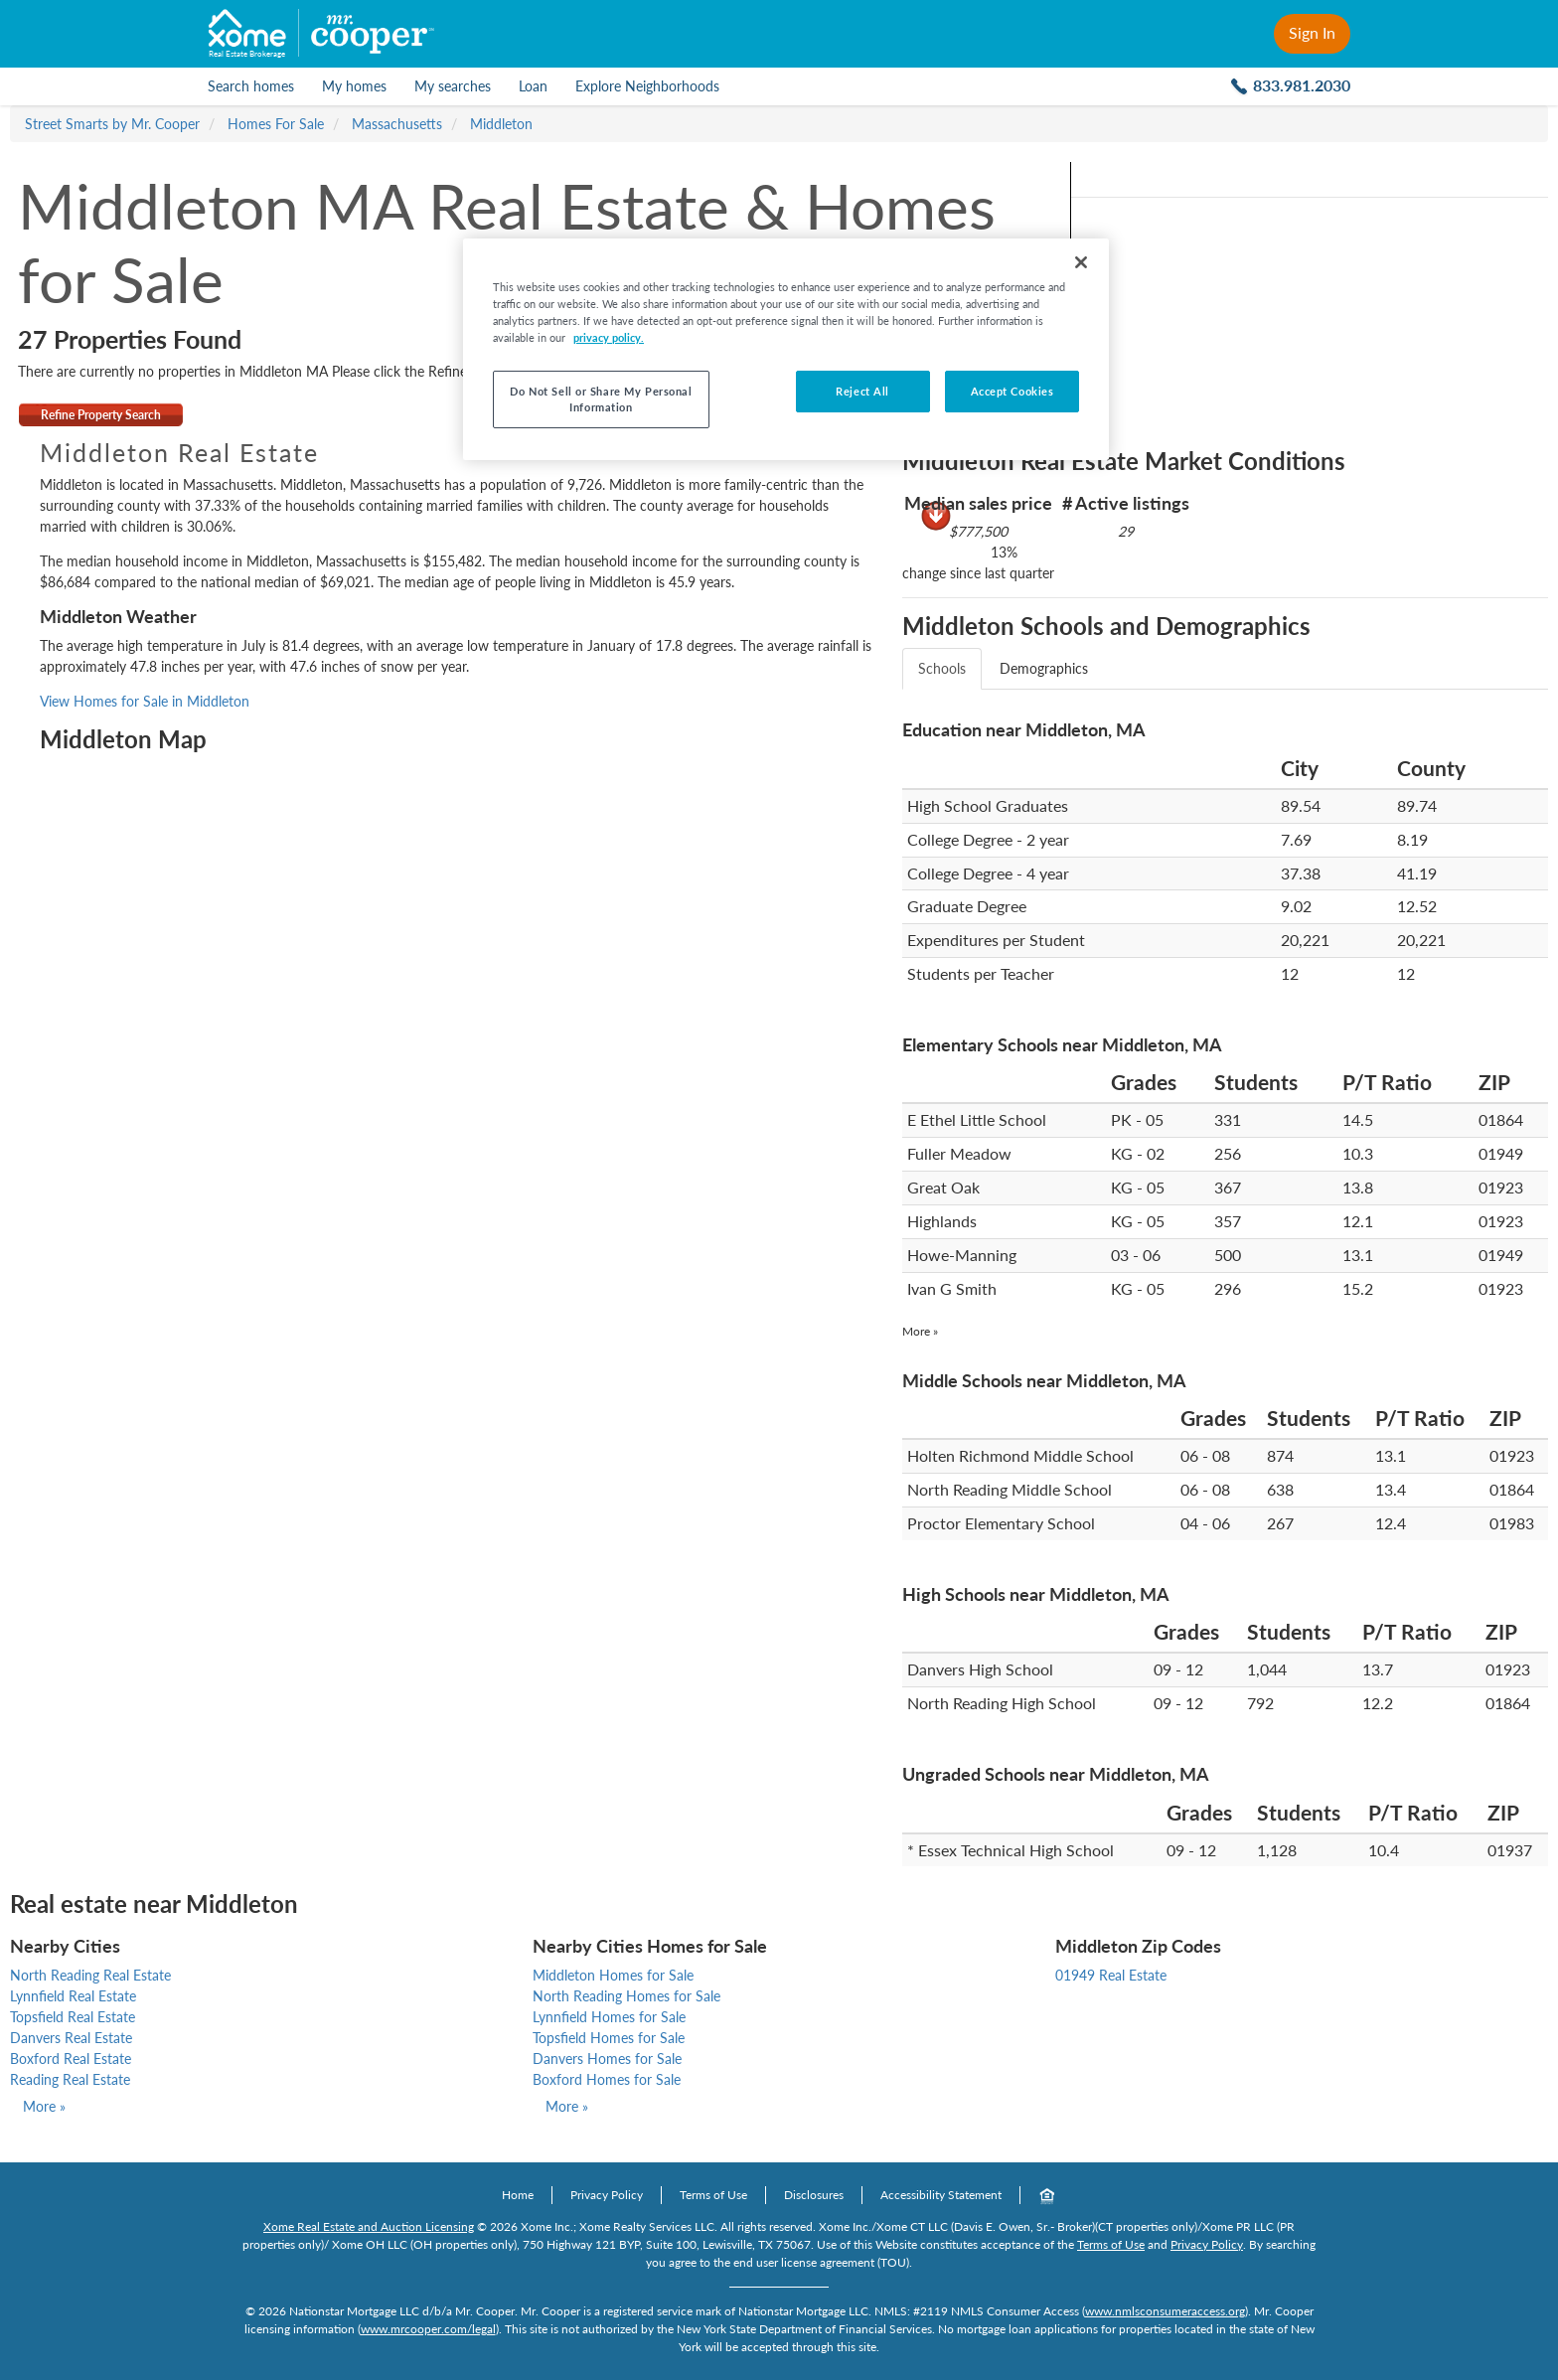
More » (920, 1331)
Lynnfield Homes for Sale (609, 2016)
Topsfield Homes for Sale (609, 2037)
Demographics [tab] (1044, 668)
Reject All (862, 391)
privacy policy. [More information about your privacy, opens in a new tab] (608, 337)
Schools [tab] (942, 668)
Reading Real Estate (70, 2079)
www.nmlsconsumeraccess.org (1165, 2310)
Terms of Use (713, 2194)
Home (518, 2194)
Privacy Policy (606, 2194)
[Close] (1081, 262)
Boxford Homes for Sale (607, 2079)
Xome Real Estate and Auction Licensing (368, 2226)
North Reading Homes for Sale (626, 1995)
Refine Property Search (101, 414)
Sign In (1312, 32)
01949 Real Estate (1111, 1975)
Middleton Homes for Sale (613, 1975)
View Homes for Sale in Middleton (144, 701)
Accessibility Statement (941, 2194)
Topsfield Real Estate (72, 2016)
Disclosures (814, 2194)
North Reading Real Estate (90, 1975)
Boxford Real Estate (70, 2058)
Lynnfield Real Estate (73, 1995)
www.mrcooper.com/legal (428, 2328)
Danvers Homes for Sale (607, 2058)
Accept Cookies (1012, 391)
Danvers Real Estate (71, 2037)
